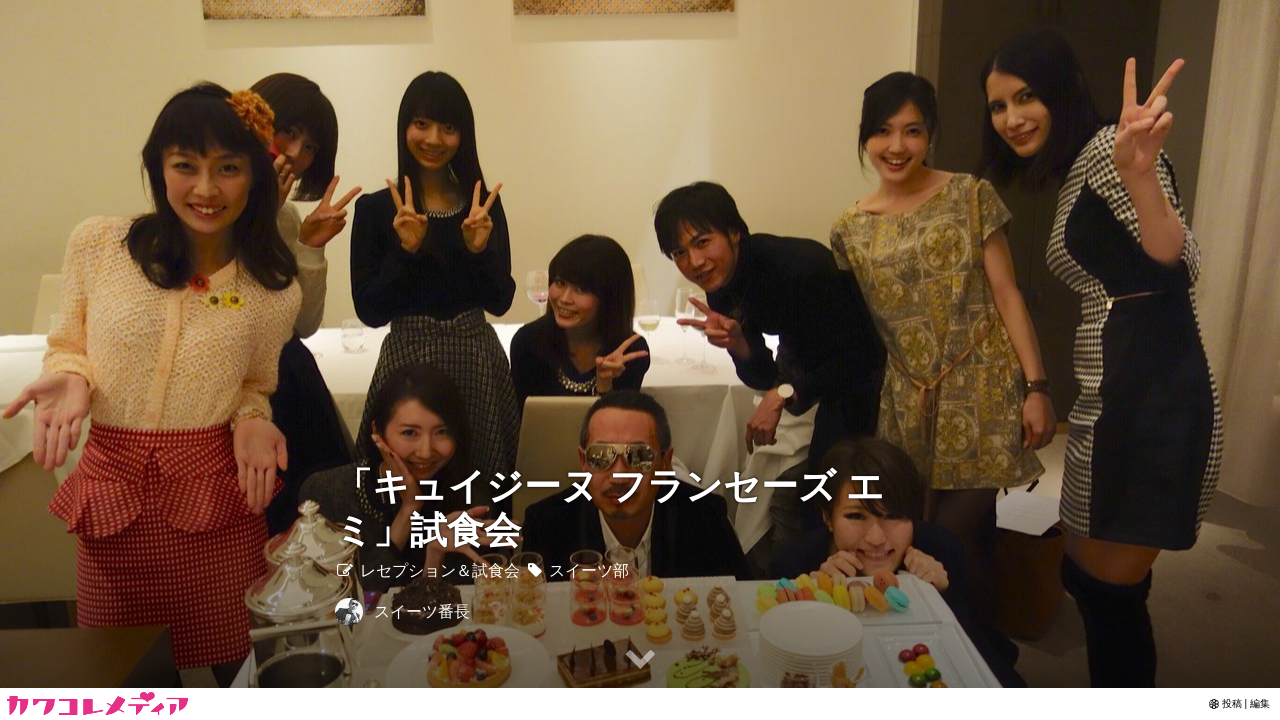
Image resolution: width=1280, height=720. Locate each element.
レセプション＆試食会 (427, 570)
